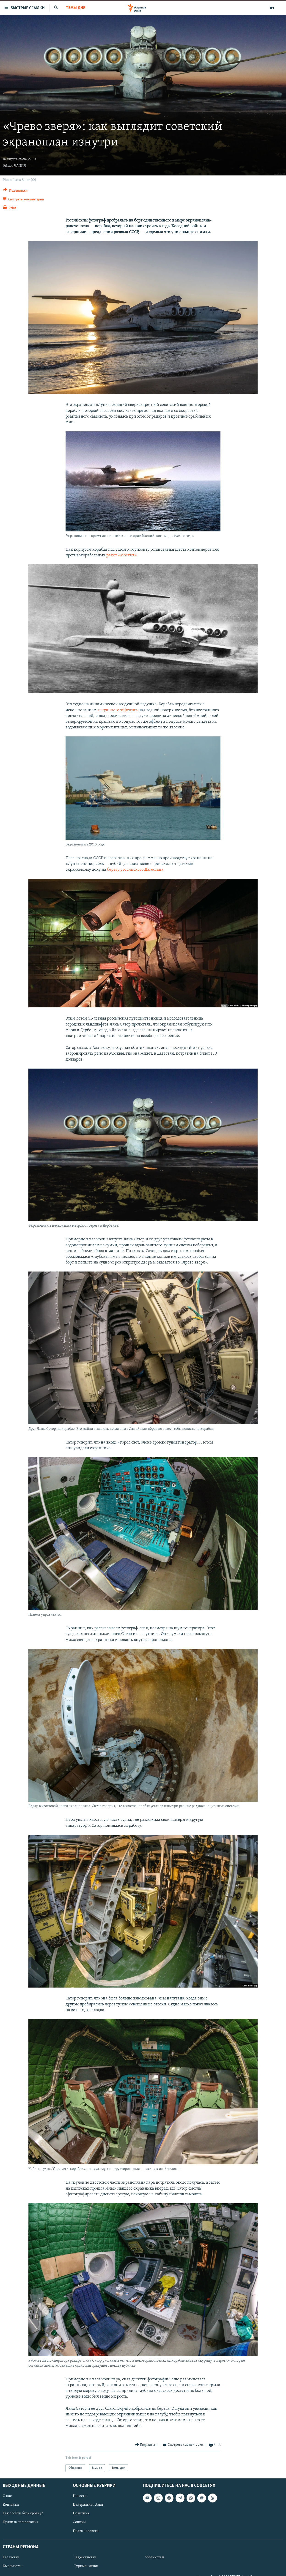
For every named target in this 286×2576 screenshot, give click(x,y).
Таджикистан (85, 2557)
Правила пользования (20, 2522)
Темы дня (75, 8)
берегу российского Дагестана (135, 869)
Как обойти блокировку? (23, 2514)
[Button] (15, 191)
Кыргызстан (13, 2566)
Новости (80, 2496)
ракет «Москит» (121, 555)
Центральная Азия (88, 2505)
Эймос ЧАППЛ (14, 166)
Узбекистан (154, 2557)
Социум (79, 2522)
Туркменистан (86, 2566)
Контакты (11, 2505)
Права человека (86, 2531)
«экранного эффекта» (117, 710)
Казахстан (11, 2557)
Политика (81, 2514)
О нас (7, 2496)
